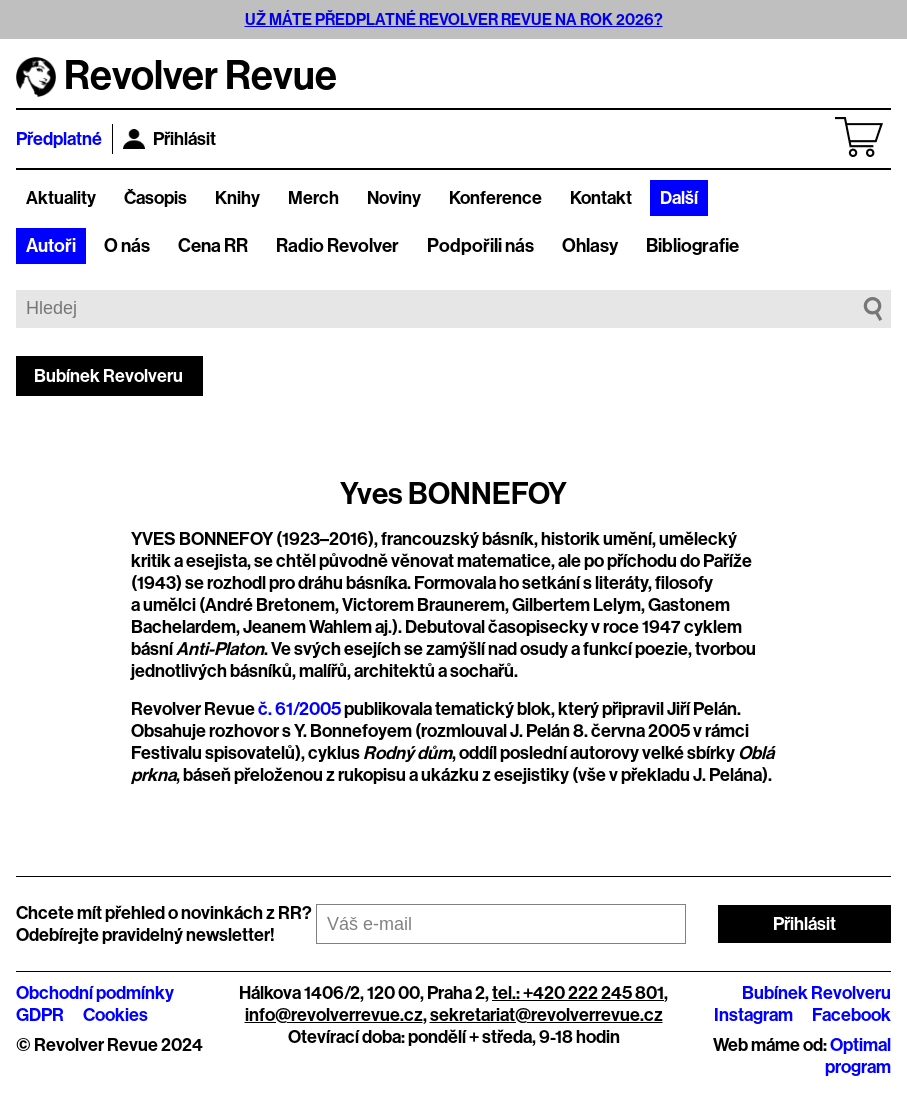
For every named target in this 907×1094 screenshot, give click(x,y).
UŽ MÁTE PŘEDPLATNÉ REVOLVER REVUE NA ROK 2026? (454, 19)
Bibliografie (692, 246)
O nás (127, 246)
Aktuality (61, 198)
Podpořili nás (480, 246)
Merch (313, 198)
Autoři (51, 246)
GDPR (40, 1015)
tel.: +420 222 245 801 (578, 993)
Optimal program (858, 1056)
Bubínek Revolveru (108, 376)
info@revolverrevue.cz (334, 1015)
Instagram (753, 1015)
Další (679, 198)
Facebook (851, 1015)
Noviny (394, 198)
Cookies (115, 1015)
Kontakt (601, 198)
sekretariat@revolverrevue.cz (546, 1015)
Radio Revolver (337, 246)
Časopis (155, 198)
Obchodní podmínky (95, 993)
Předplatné (59, 139)
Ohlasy (590, 246)
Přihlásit (169, 139)
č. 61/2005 (299, 709)
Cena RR (213, 246)
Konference (495, 198)
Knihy (237, 198)
